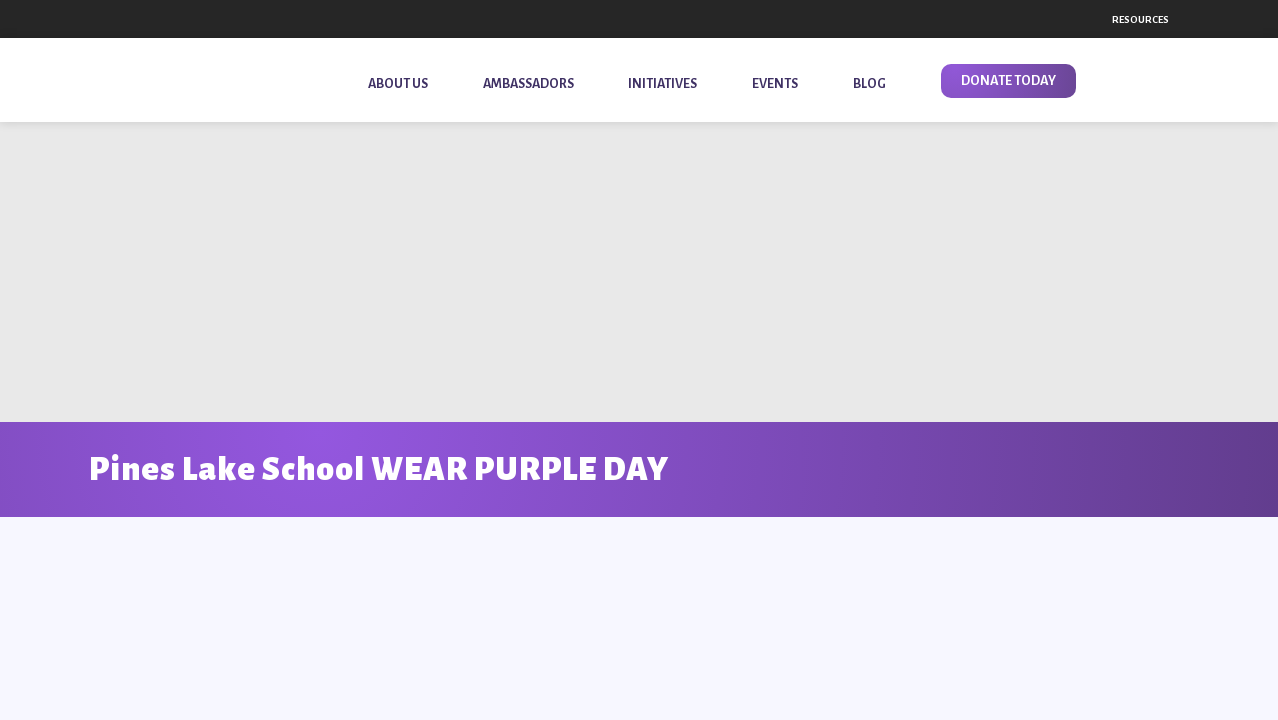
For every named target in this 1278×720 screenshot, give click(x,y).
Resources (1140, 19)
